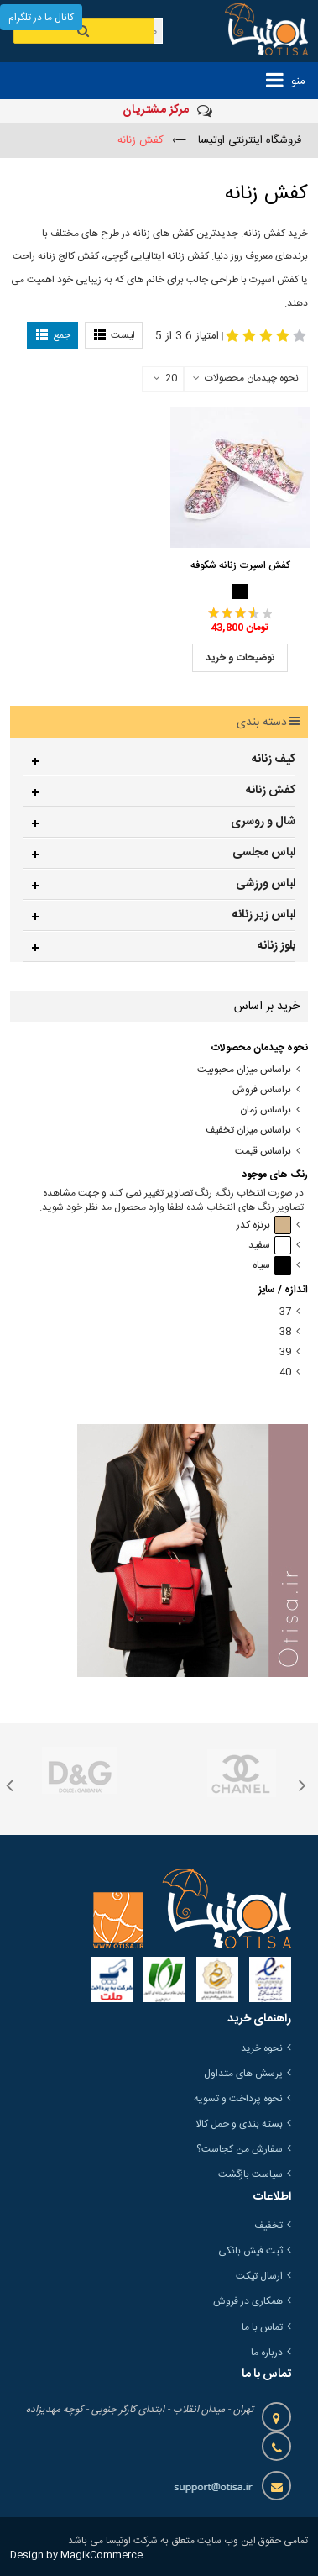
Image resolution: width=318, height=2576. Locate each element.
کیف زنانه (273, 759)
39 (285, 1352)
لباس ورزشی (265, 884)
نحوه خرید (262, 2048)
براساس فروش (261, 1090)
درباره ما (267, 2352)
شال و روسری (263, 822)
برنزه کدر (264, 1225)
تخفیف (268, 2225)
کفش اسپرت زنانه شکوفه (240, 565)
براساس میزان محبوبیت (244, 1070)
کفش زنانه (270, 791)
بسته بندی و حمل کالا (239, 2124)
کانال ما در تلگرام (41, 17)
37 (285, 1312)
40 (285, 1372)
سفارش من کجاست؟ (239, 2149)
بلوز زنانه (276, 946)
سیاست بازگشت (250, 2174)
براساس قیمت (263, 1151)
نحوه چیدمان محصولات (252, 378)
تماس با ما (262, 2327)
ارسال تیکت (259, 2276)
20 (165, 378)
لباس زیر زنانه (263, 915)
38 (285, 1332)
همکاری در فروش (248, 2301)
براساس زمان (265, 1110)
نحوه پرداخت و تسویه (238, 2098)
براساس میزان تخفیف (248, 1130)
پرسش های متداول (243, 2073)
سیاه (272, 1266)
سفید (269, 1245)
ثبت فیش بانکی (250, 2250)
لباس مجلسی (263, 853)
